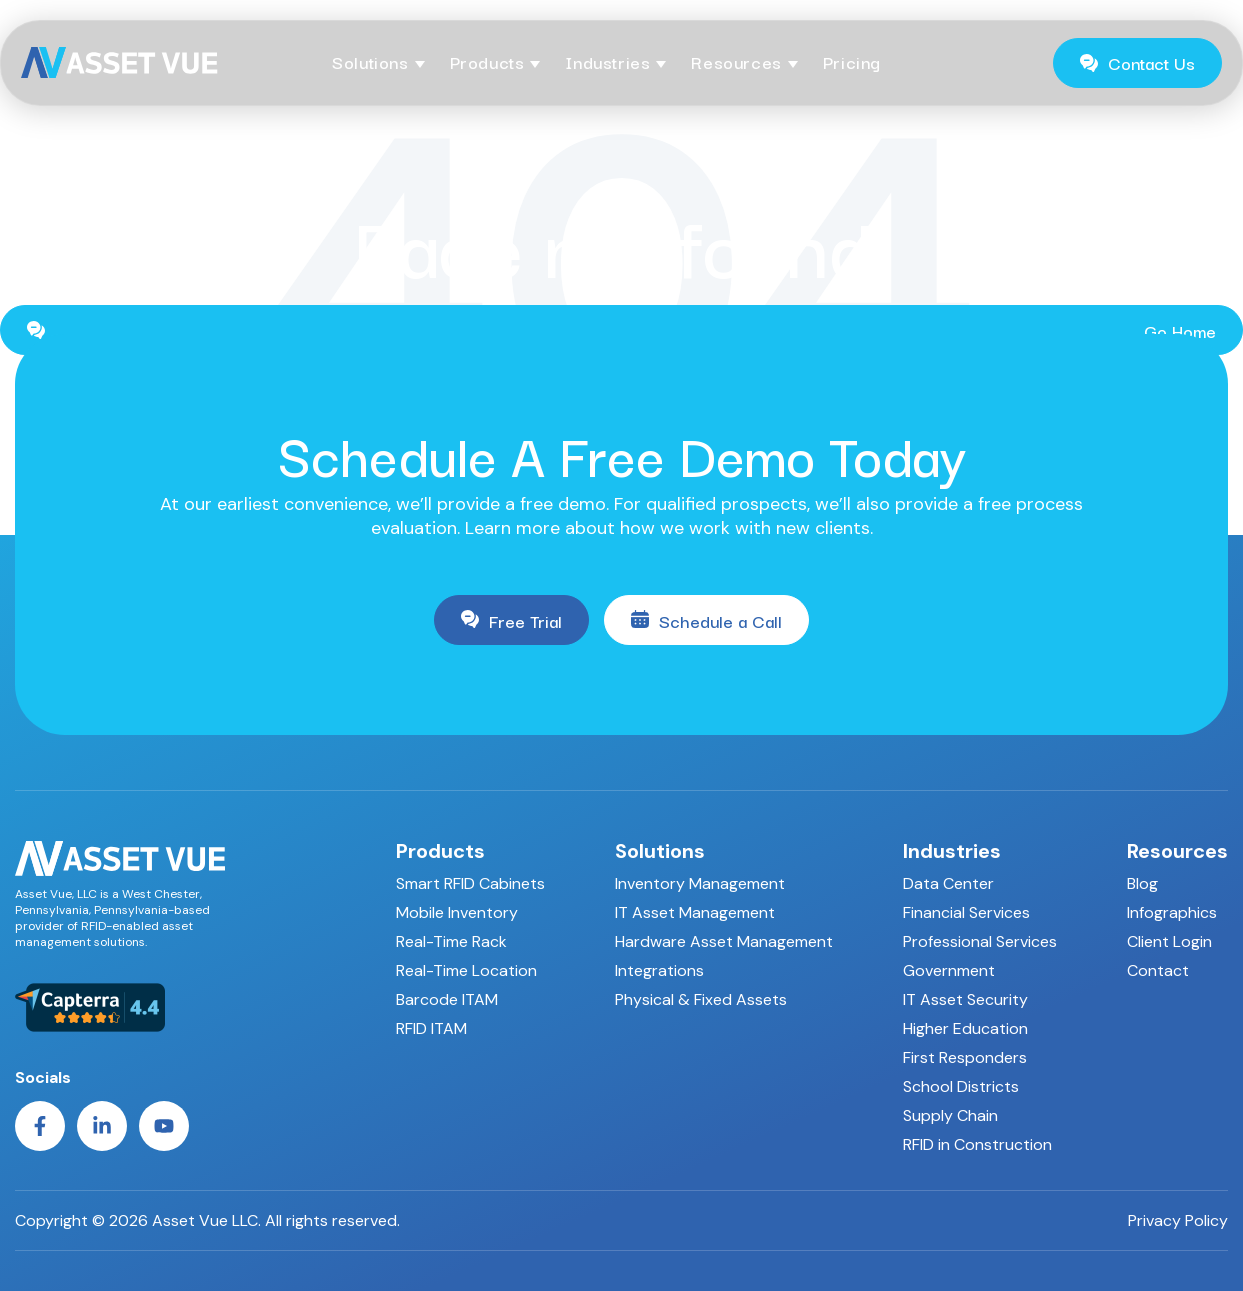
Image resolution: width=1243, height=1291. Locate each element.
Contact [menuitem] (1158, 970)
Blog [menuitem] (1142, 883)
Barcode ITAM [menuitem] (447, 999)
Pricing (852, 61)
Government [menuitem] (949, 970)
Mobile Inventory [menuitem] (457, 912)
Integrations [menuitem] (659, 970)
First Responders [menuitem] (965, 1057)
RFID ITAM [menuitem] (431, 1028)
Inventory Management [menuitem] (700, 883)
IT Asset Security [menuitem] (965, 999)
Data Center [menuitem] (948, 883)
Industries (607, 61)
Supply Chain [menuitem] (950, 1115)
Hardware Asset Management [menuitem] (724, 941)
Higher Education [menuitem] (965, 1028)
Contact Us (1137, 62)
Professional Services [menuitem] (980, 941)
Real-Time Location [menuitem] (466, 970)
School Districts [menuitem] (961, 1086)
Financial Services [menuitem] (966, 912)
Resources (736, 61)
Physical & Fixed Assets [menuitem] (701, 999)
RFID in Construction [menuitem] (977, 1144)
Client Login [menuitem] (1169, 941)
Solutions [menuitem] (660, 851)
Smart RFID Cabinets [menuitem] (470, 883)
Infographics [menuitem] (1172, 912)
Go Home (621, 330)
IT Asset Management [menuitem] (695, 912)
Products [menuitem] (440, 851)
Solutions (370, 61)
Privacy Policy (1178, 1221)
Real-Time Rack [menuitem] (451, 941)
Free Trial (511, 620)
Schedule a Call (706, 620)
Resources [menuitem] (1177, 851)
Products (487, 61)
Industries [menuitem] (952, 851)
